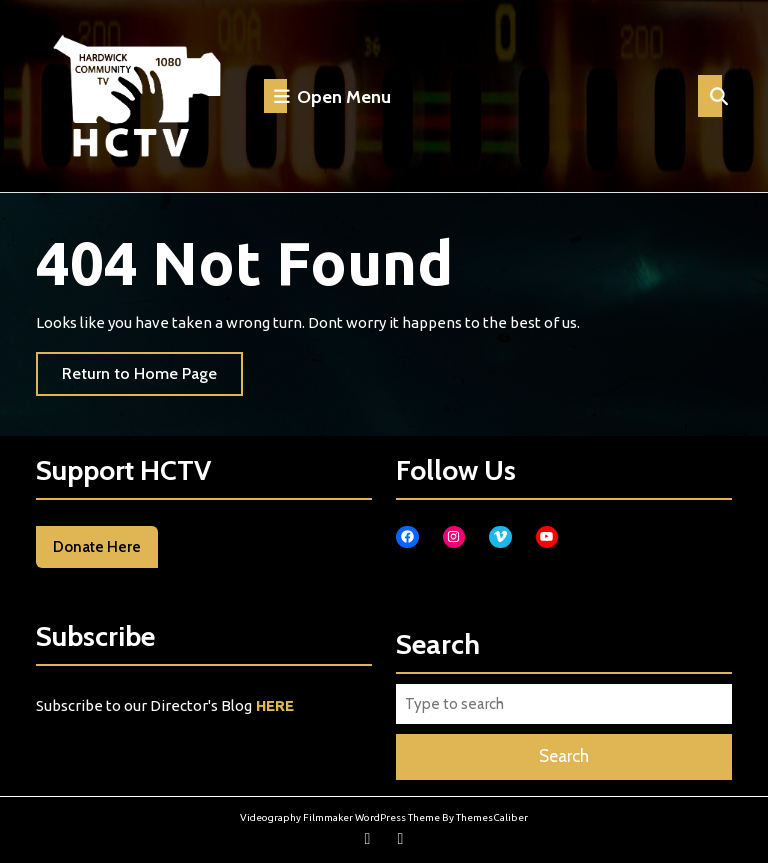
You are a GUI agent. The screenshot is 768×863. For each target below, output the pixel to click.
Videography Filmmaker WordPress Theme (340, 817)
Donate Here (97, 547)
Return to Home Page (152, 378)
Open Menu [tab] (327, 96)
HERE (275, 705)
